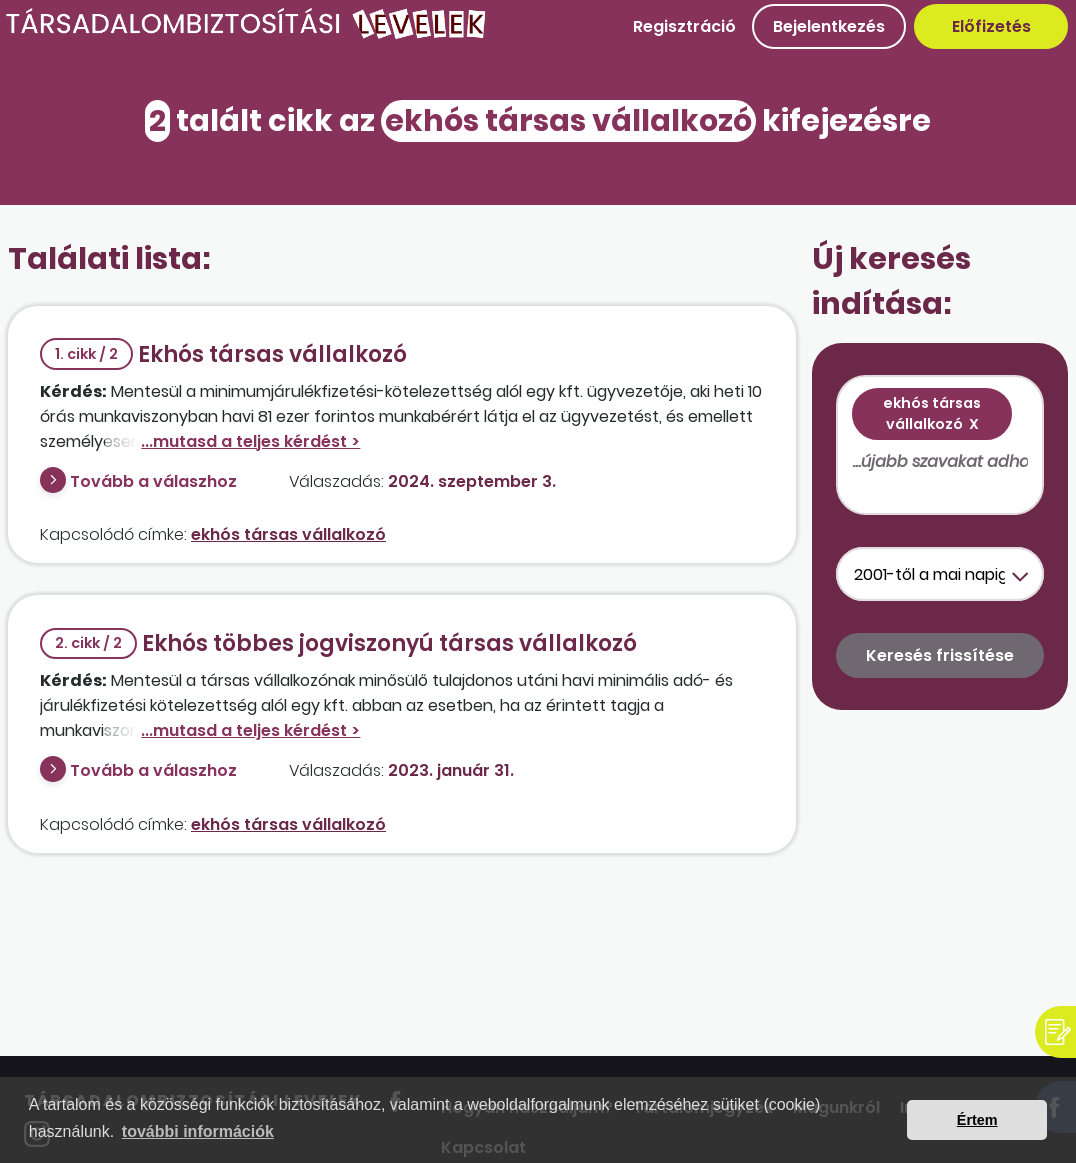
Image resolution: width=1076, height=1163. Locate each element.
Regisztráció (684, 26)
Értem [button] (977, 1120)
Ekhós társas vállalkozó (223, 354)
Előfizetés (991, 26)
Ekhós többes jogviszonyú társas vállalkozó (338, 643)
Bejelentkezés (829, 26)
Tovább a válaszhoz (153, 481)
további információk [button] (198, 1131)
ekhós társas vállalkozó (288, 534)
